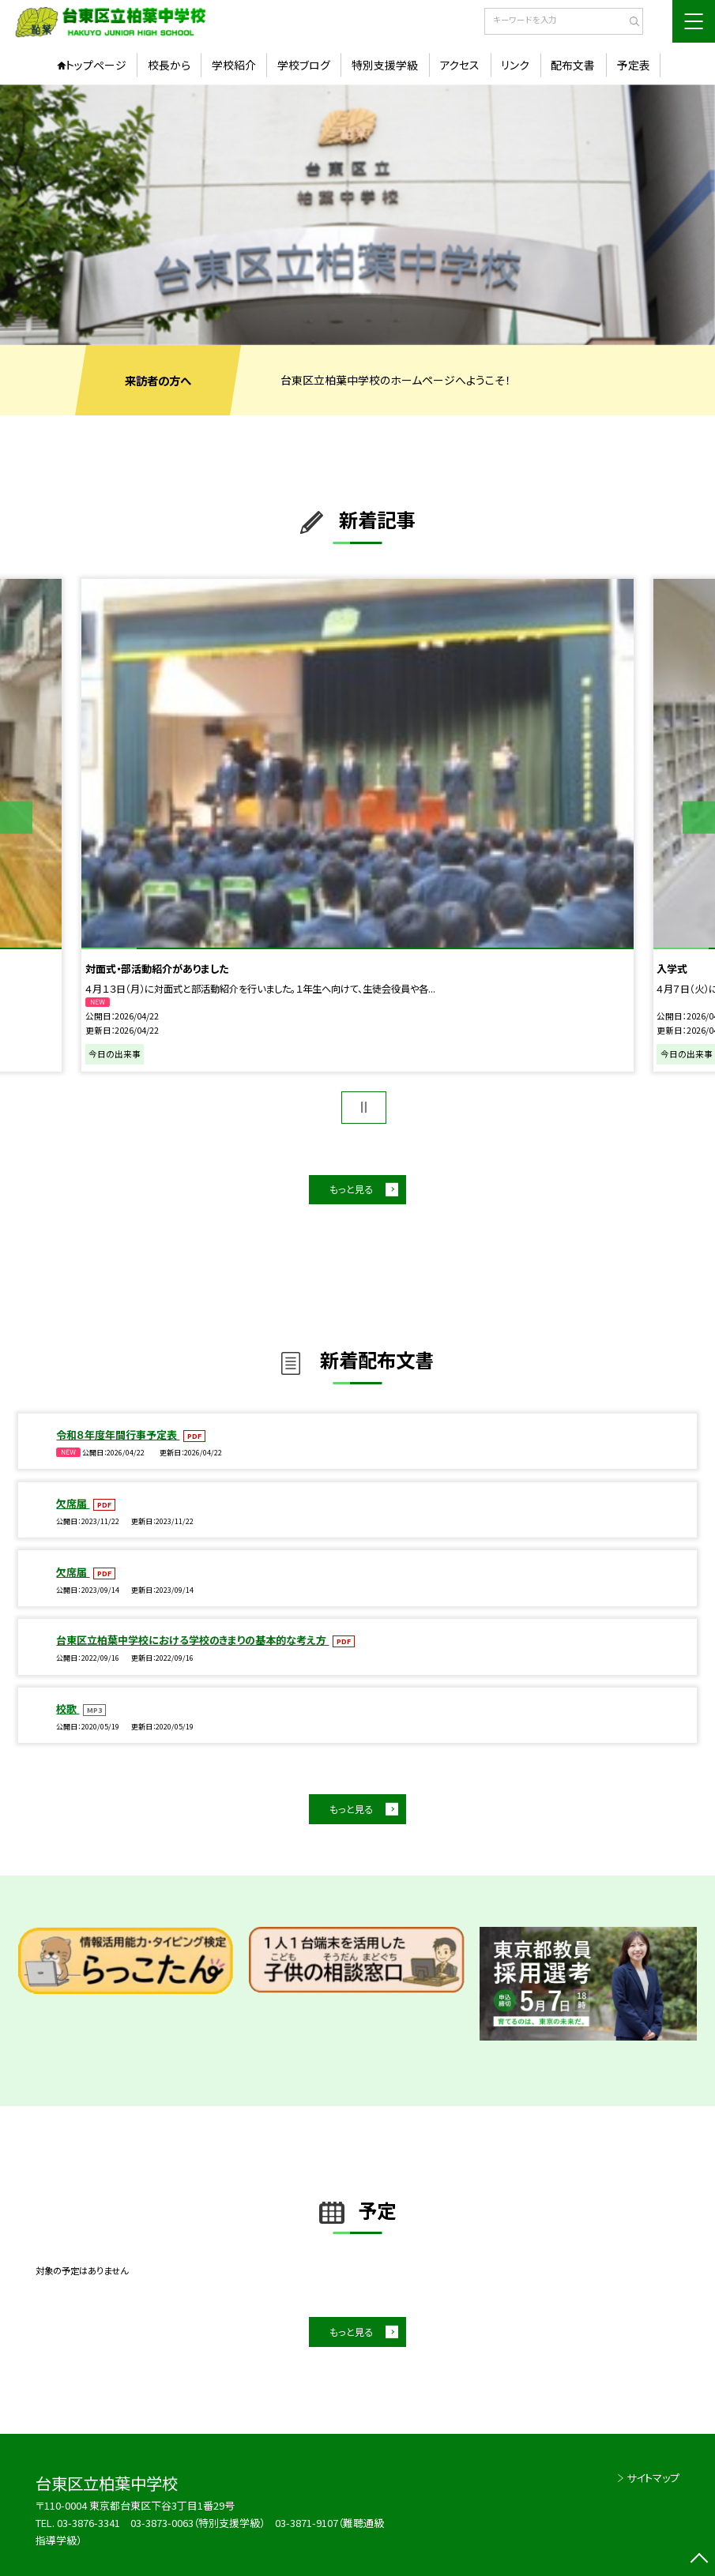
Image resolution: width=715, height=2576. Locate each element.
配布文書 (573, 65)
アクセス (459, 65)
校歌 (67, 1708)
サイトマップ (653, 2477)
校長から (169, 65)
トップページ (96, 65)
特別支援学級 (385, 65)
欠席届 (72, 1503)
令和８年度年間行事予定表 (117, 1434)
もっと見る (351, 1189)
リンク (515, 65)
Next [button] (699, 818)
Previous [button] (16, 818)
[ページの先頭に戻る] (699, 2560)
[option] (357, 214)
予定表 (633, 65)
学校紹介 (234, 65)
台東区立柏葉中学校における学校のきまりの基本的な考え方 (192, 1639)
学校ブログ (303, 65)
